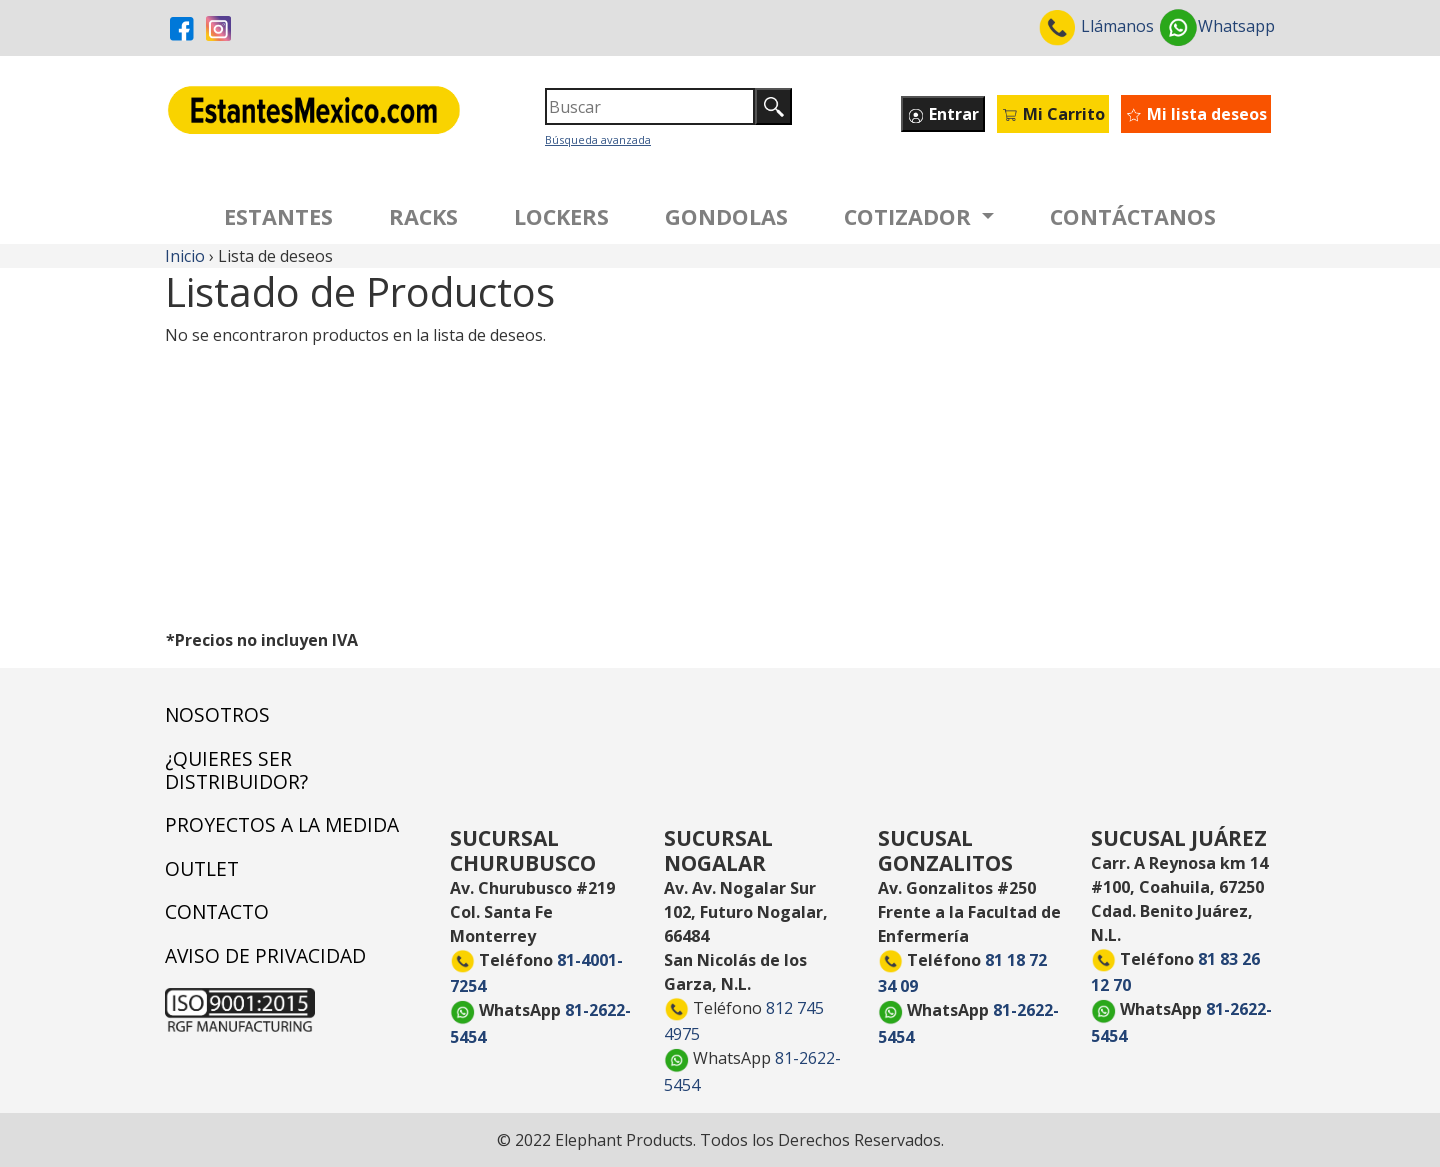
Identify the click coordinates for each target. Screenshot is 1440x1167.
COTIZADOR (910, 216)
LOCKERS (561, 216)
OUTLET (202, 868)
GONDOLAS (726, 216)
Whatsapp (1216, 26)
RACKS (423, 216)
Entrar (943, 114)
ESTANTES (278, 216)
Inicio (185, 256)
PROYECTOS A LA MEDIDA (282, 824)
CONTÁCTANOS (1133, 216)
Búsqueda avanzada (598, 139)
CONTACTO (217, 911)
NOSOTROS (217, 714)
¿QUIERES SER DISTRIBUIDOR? (236, 770)
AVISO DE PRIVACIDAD (265, 955)
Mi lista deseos (1196, 114)
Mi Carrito (1053, 114)
